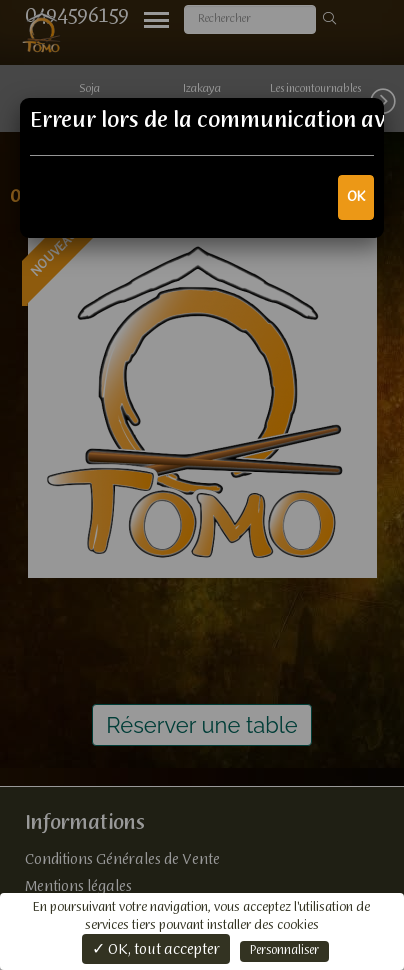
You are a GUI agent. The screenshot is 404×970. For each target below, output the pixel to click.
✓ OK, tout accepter (156, 950)
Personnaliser (284, 951)
